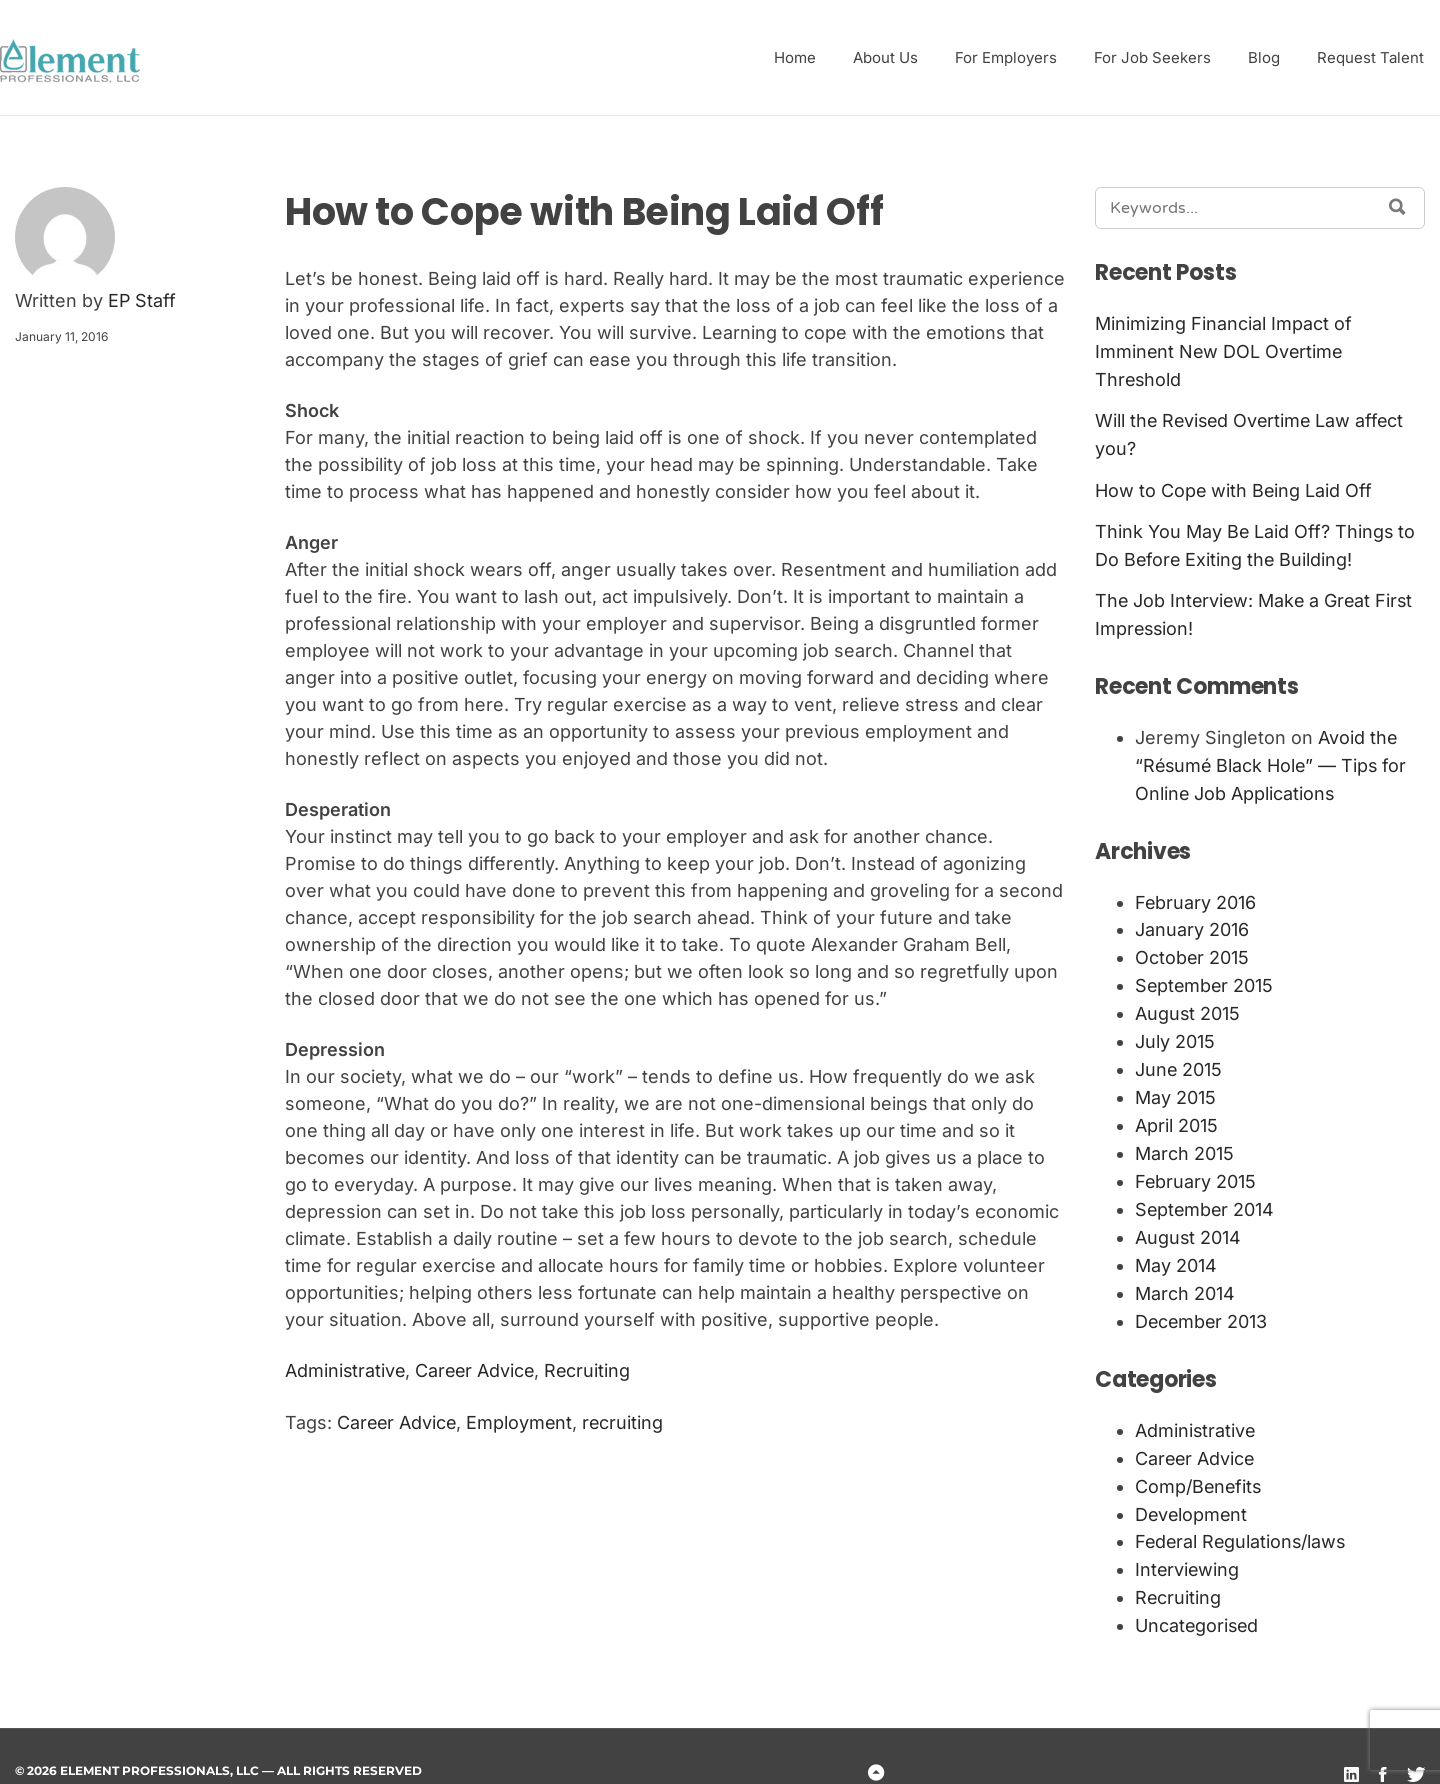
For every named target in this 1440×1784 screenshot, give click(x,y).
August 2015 (1188, 998)
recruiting (627, 1422)
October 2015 (1192, 944)
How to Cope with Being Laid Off (1234, 486)
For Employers (1006, 57)
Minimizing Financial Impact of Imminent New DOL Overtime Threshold (1223, 351)
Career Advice (478, 1371)
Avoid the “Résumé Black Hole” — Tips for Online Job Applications (1273, 756)
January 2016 (1192, 917)
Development (1192, 1484)
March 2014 (1185, 1268)
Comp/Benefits (1199, 1457)
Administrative (346, 1371)
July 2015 (1175, 1025)
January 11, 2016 (61, 337)
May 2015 (1175, 1079)
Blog (1264, 57)
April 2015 (1176, 1106)
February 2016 (1196, 890)
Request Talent (1370, 57)
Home (795, 57)
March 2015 (1184, 1133)
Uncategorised (1198, 1592)
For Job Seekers (1152, 57)
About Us (885, 57)
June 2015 (1179, 1052)
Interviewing (1188, 1538)
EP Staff (142, 302)
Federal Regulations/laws (1242, 1511)
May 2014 (1176, 1241)
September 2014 (1206, 1187)
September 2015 (1205, 971)
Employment (522, 1422)
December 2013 (1202, 1295)
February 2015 (1196, 1160)
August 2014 (1188, 1214)
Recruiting (592, 1371)
